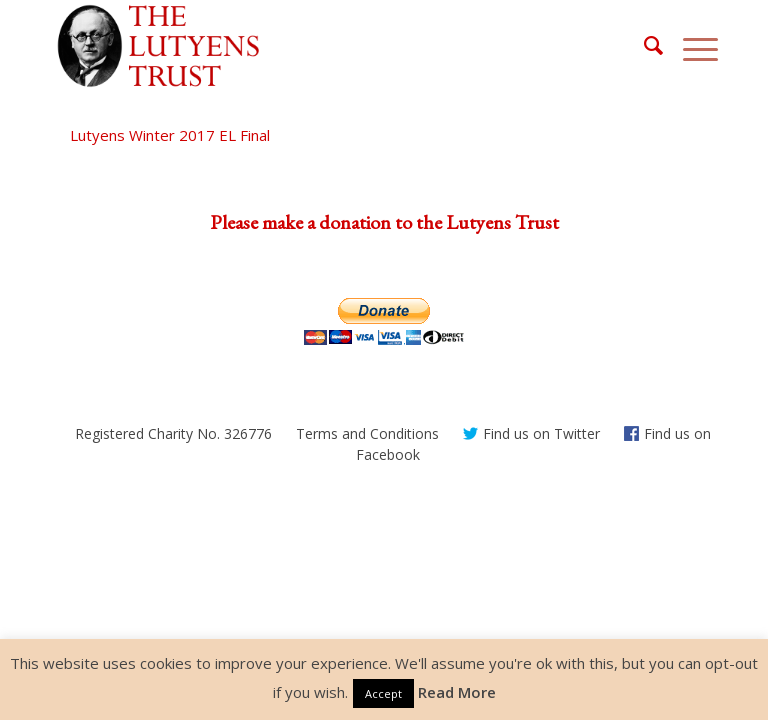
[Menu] (690, 46)
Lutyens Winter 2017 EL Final (170, 135)
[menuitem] (643, 46)
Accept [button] (383, 693)
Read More (457, 692)
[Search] (643, 46)
